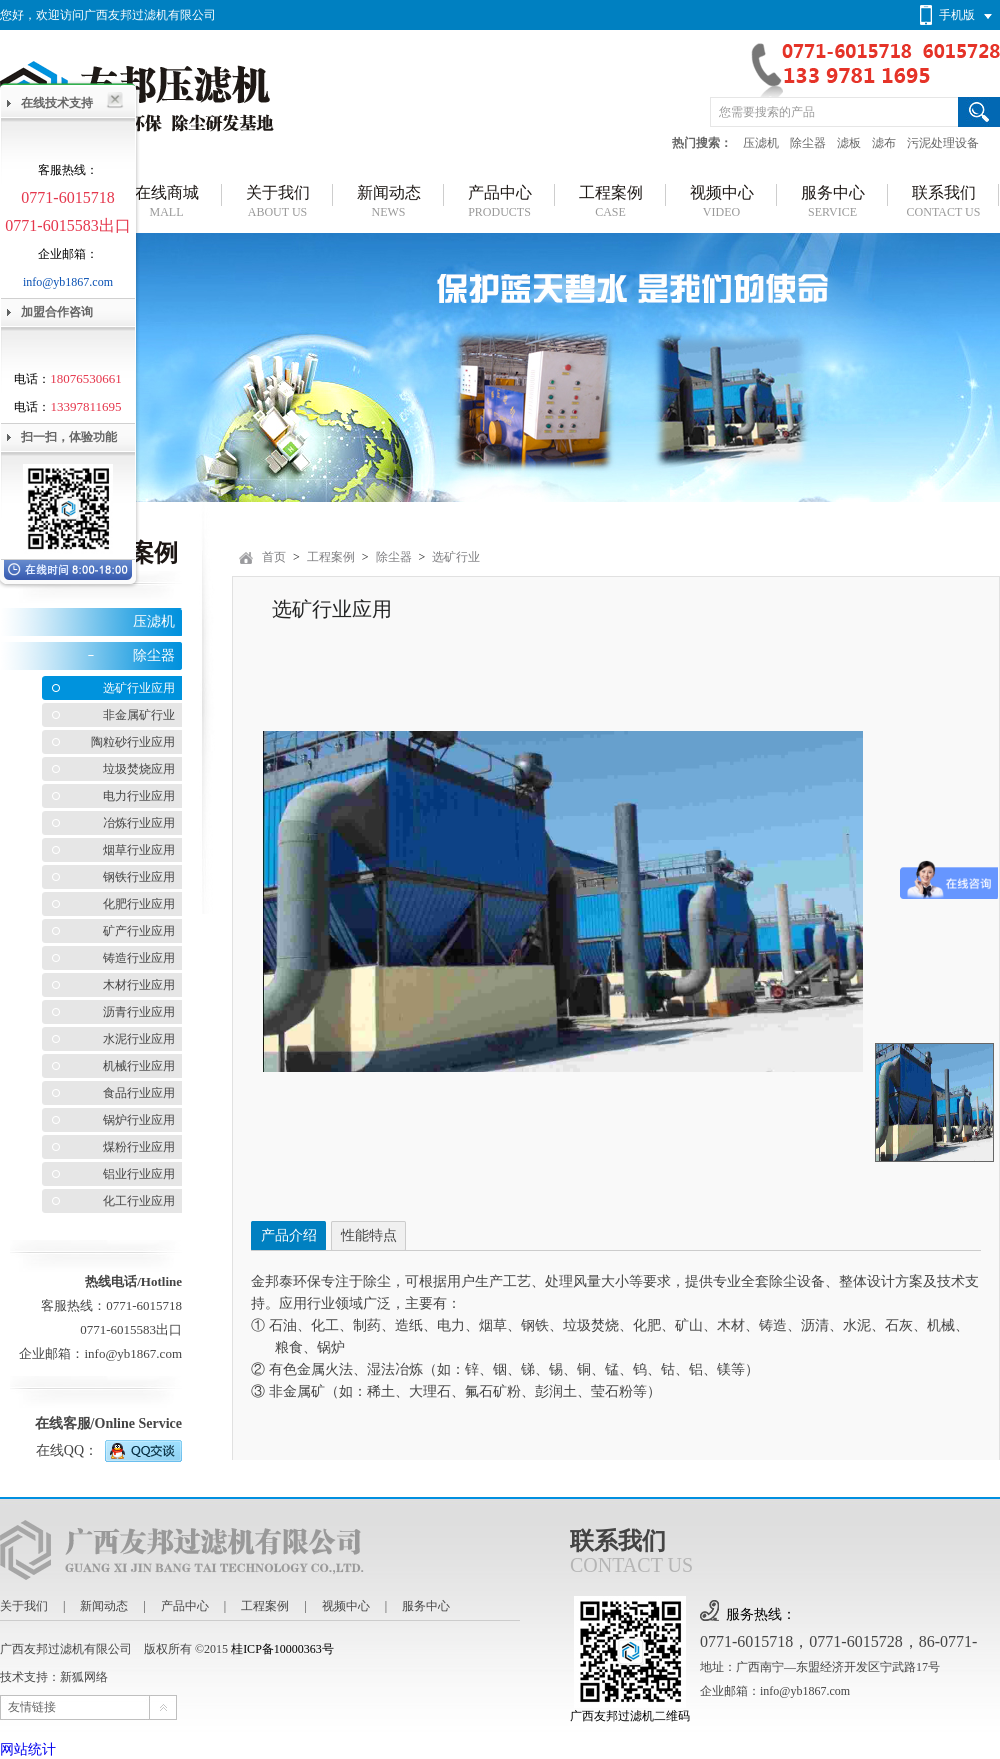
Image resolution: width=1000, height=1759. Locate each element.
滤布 (884, 143)
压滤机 (761, 143)
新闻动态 (104, 1606)
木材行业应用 (139, 985)
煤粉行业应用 (139, 1147)
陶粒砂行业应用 (133, 742)
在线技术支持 (57, 103)
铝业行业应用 (139, 1174)
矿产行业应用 (139, 931)
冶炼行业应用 (139, 823)
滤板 (849, 143)
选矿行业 (456, 557)
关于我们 (24, 1606)
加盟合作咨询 (57, 312)
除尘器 (808, 143)
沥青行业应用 (139, 1012)
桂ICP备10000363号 (282, 1649)
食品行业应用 (139, 1093)
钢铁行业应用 (139, 877)
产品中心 (185, 1606)
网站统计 (28, 1749)
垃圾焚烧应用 (139, 769)
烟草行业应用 (139, 850)
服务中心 (426, 1606)
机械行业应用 (139, 1066)
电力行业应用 (139, 796)
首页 (274, 557)
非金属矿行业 (139, 715)
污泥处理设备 (943, 143)
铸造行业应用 (139, 958)
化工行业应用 (139, 1201)
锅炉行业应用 (139, 1120)
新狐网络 (84, 1677)
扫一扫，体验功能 (69, 437)
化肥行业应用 (139, 904)
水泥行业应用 (139, 1039)
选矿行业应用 (139, 688)
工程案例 (331, 557)
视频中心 (346, 1606)
